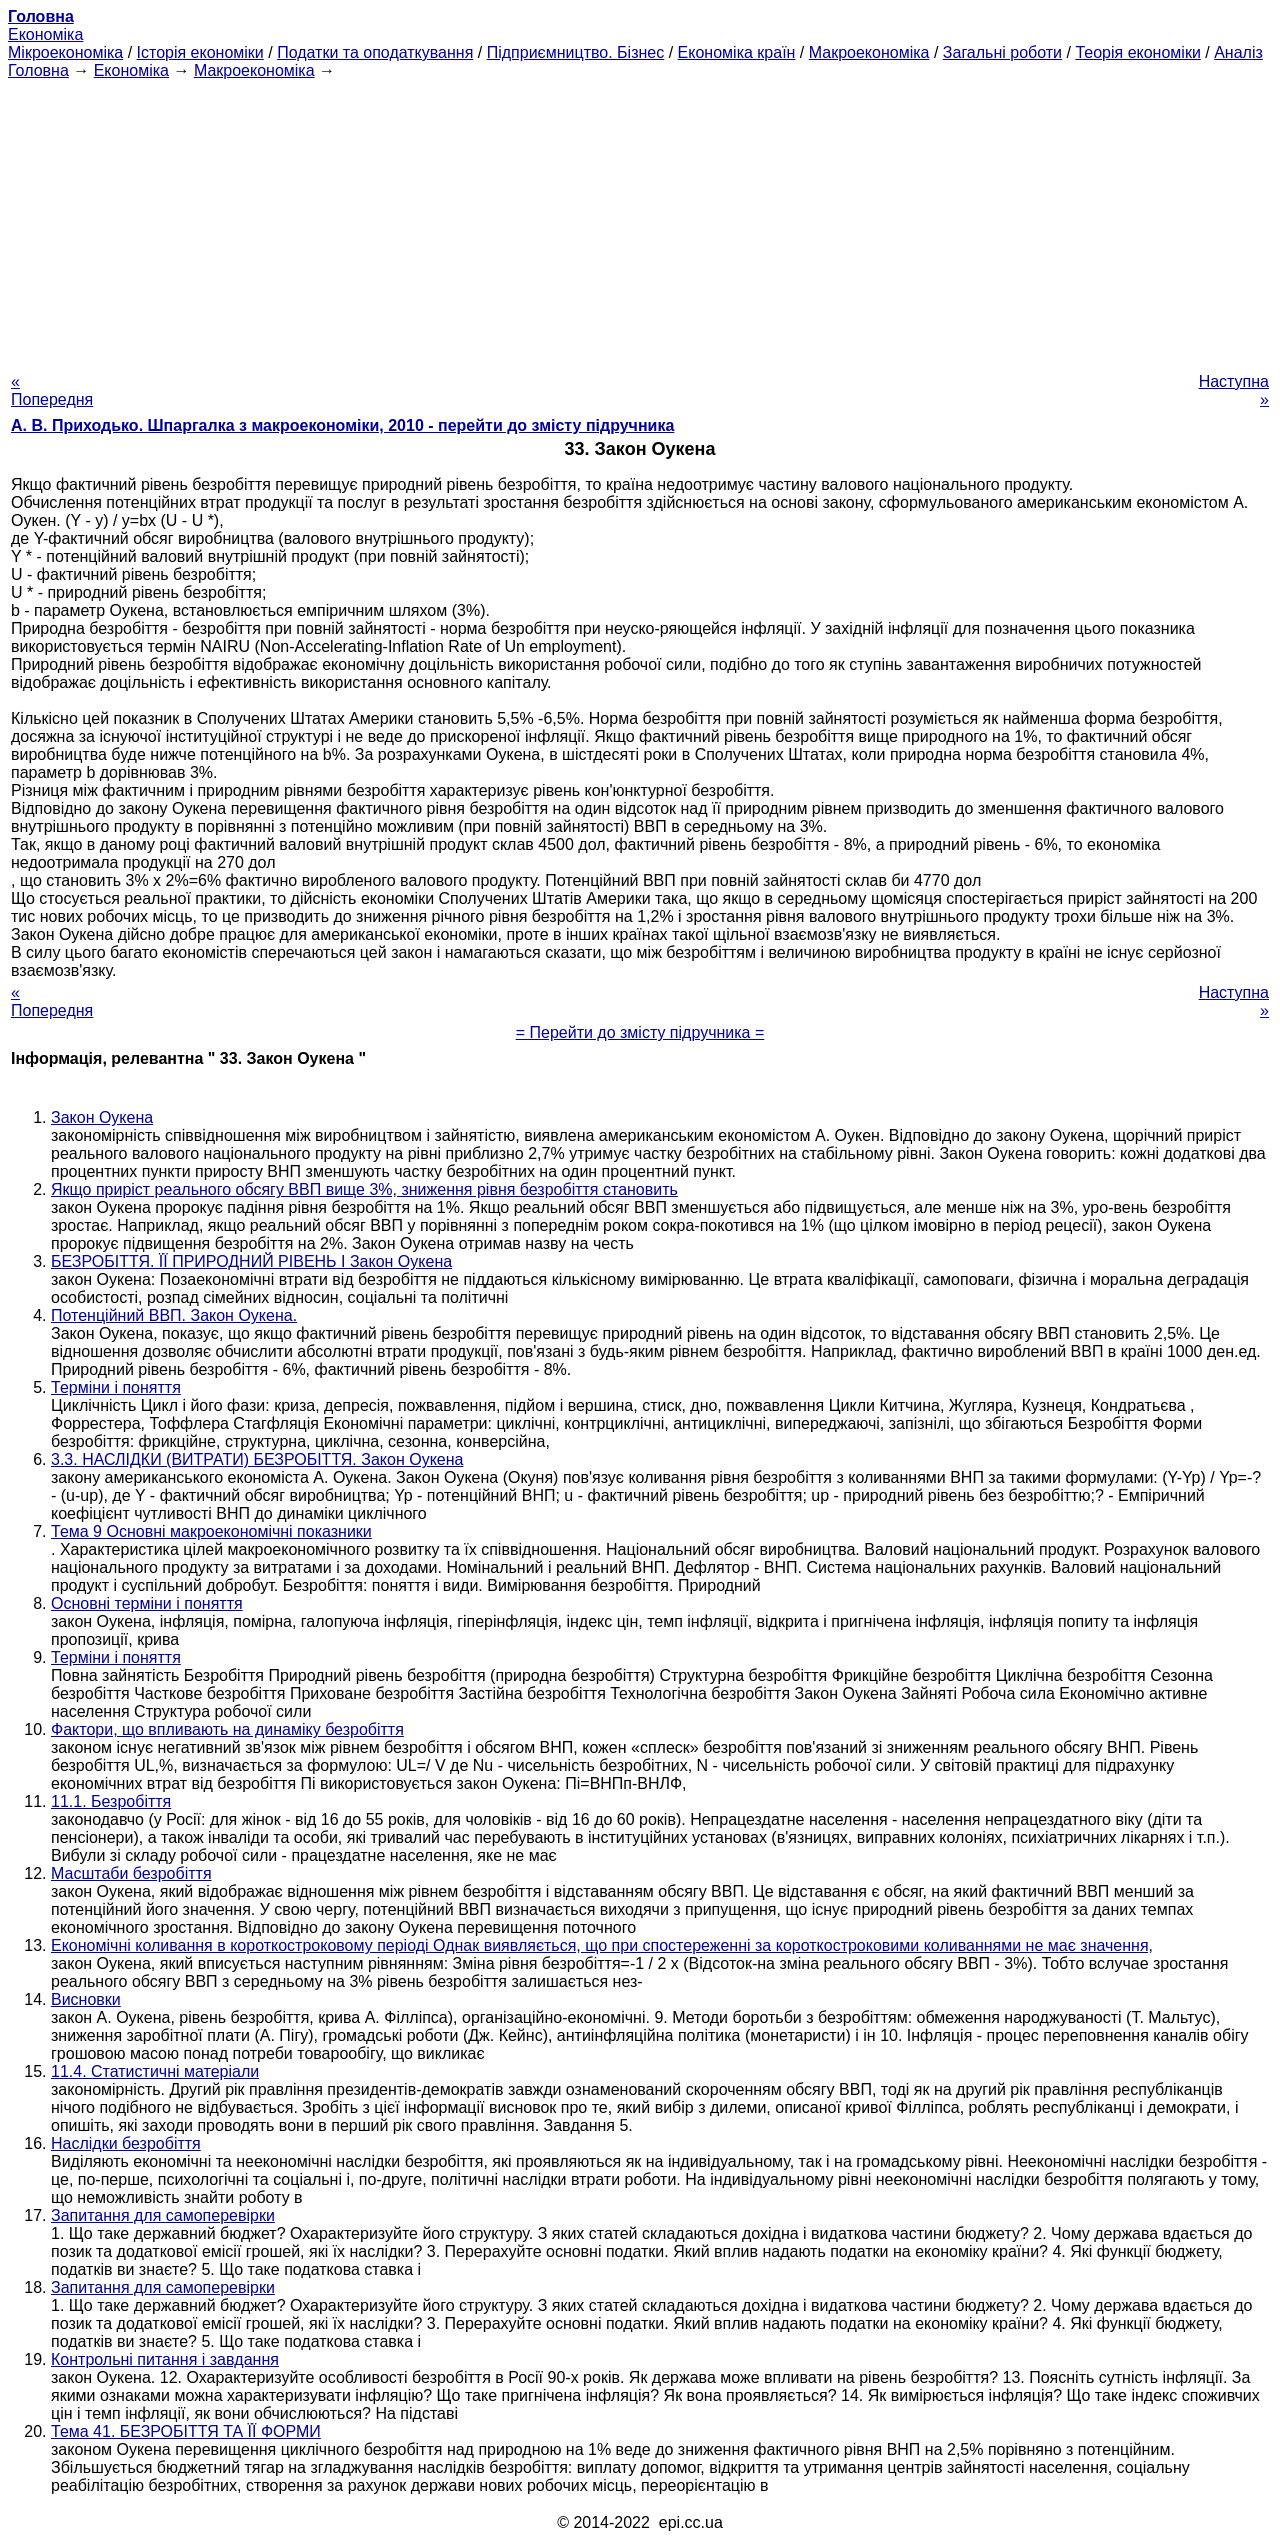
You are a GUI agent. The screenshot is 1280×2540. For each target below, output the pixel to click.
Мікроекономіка (65, 52)
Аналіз (1238, 52)
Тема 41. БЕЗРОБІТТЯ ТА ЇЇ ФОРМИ (186, 2431)
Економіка (45, 34)
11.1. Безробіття (111, 1801)
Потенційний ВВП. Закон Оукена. (174, 1315)
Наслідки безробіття (126, 2143)
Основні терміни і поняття (147, 1603)
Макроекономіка (869, 52)
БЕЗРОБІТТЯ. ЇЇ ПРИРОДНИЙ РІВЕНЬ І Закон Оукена (251, 1261)
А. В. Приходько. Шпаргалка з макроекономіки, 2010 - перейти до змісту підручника (342, 425)
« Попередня (52, 390)
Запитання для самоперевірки (163, 2215)
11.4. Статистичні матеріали (155, 2071)
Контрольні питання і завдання (165, 2359)
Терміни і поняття (116, 1387)
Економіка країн (737, 52)
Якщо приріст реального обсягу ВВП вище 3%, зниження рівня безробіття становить (364, 1189)
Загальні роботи (1002, 52)
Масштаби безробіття (131, 1873)
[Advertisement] (640, 220)
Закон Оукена (102, 1117)
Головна (38, 70)
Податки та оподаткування (375, 52)
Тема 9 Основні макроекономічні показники (211, 1531)
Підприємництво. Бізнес (576, 52)
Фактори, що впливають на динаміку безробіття (227, 1729)
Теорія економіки (1137, 52)
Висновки (86, 1999)
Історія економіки (200, 52)
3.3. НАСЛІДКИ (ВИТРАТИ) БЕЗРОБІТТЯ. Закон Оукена (257, 1459)
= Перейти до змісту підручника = (640, 1032)
